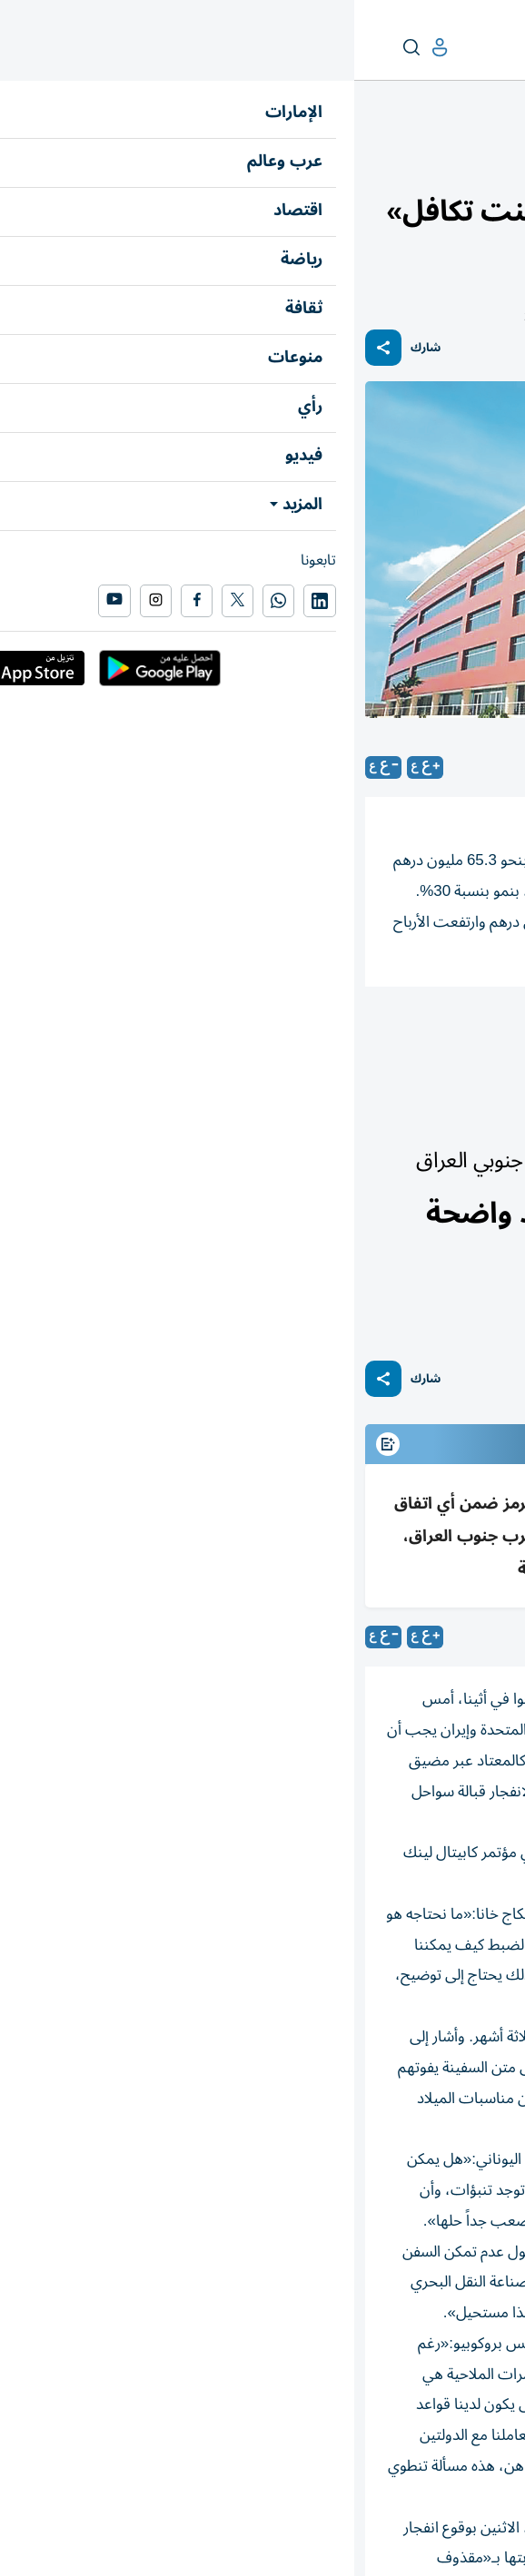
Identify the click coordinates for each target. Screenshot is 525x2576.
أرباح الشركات (266, 1036)
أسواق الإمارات (431, 160)
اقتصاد (497, 160)
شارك (71, 348)
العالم (435, 1116)
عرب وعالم (485, 1116)
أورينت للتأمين (459, 1036)
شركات (361, 1036)
